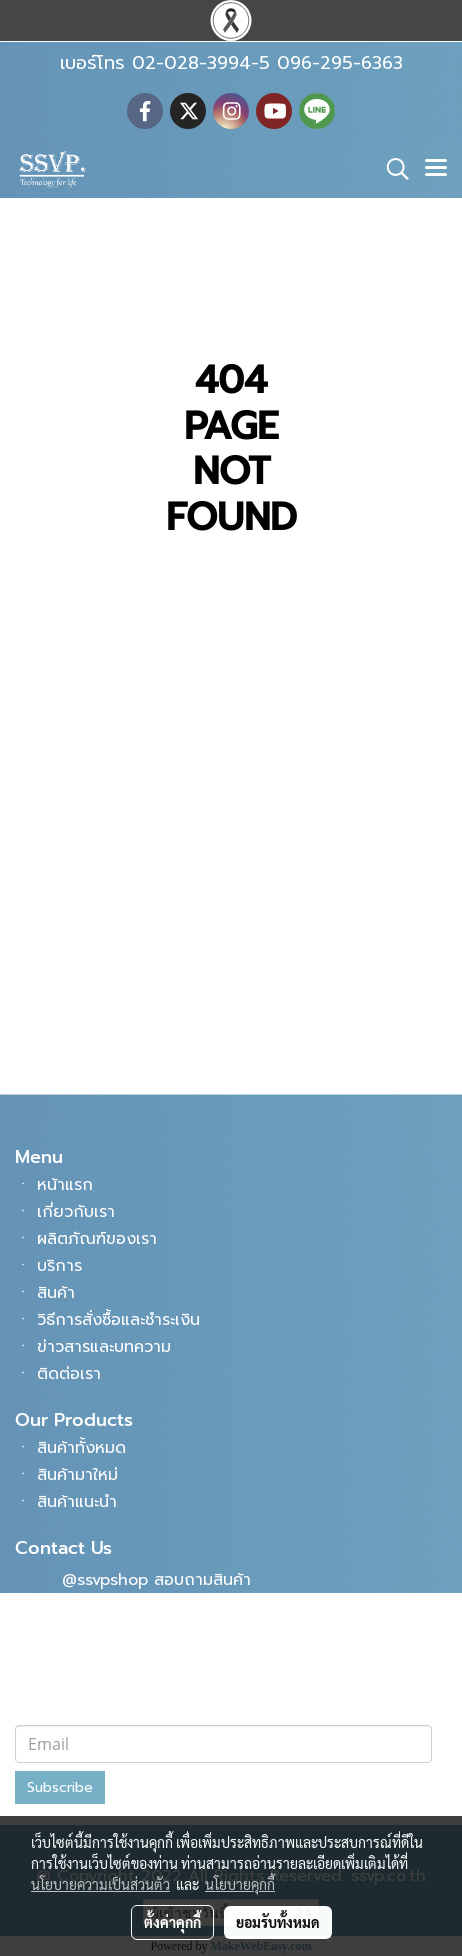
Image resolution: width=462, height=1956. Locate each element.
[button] (391, 169)
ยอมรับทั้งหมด (278, 1922)
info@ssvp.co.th (123, 1043)
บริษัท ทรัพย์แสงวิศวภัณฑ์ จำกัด (160, 1652)
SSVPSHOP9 (107, 1616)
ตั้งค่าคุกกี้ (172, 1922)
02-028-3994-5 (123, 971)
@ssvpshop (105, 1580)
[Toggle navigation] (436, 169)
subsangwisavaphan (141, 1688)
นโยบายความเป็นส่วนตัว (100, 1884)
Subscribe (60, 1787)
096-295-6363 (119, 1007)
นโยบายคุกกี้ (240, 1884)
